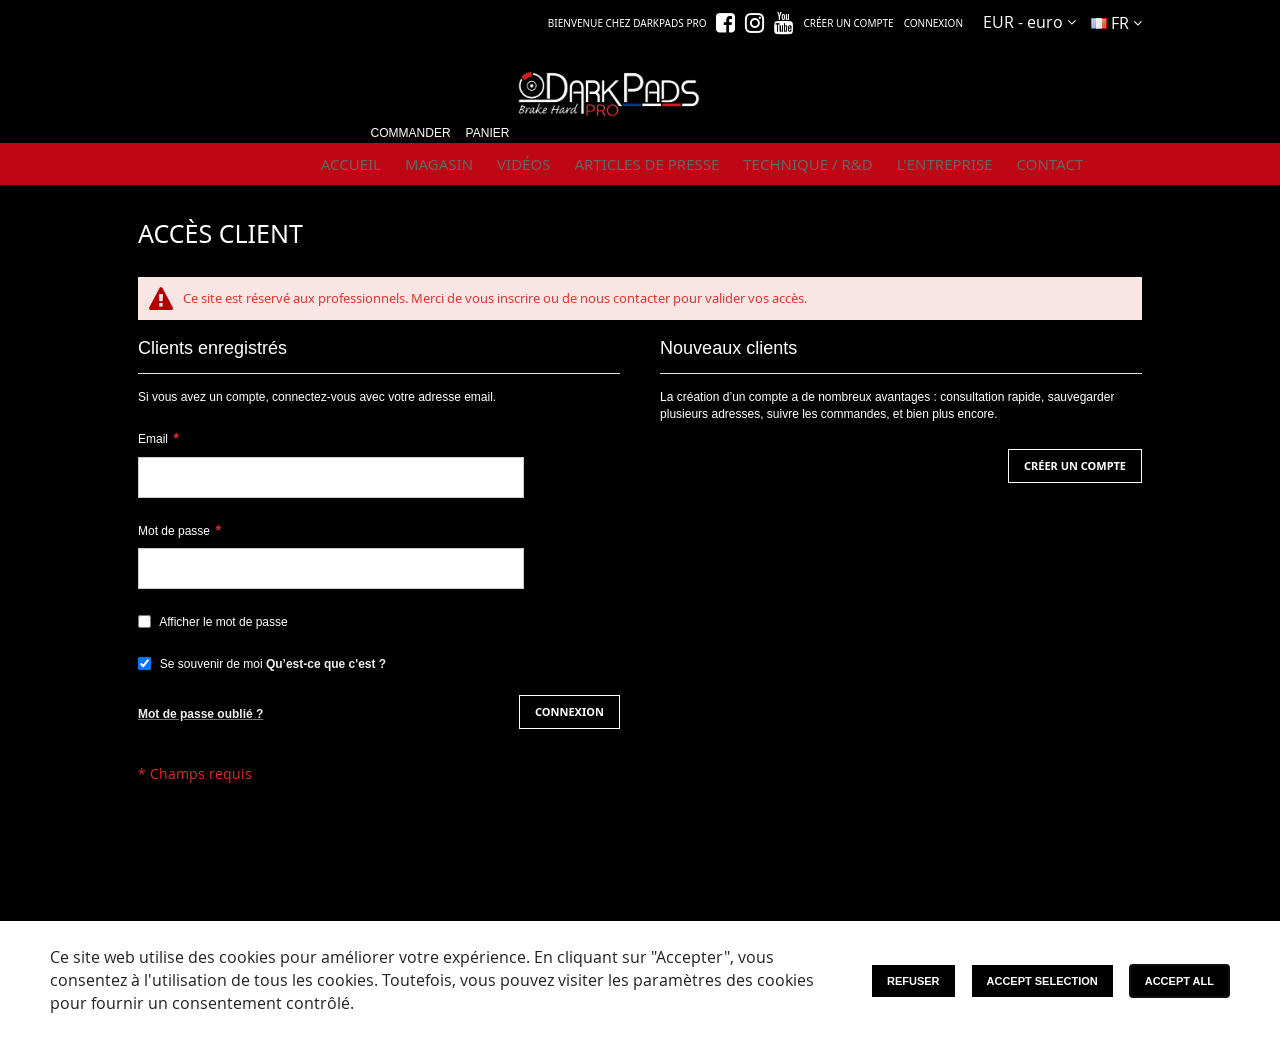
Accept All (1179, 981)
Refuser (913, 981)
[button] (1029, 22)
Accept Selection (1042, 981)
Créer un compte (848, 23)
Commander (411, 133)
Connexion (933, 23)
